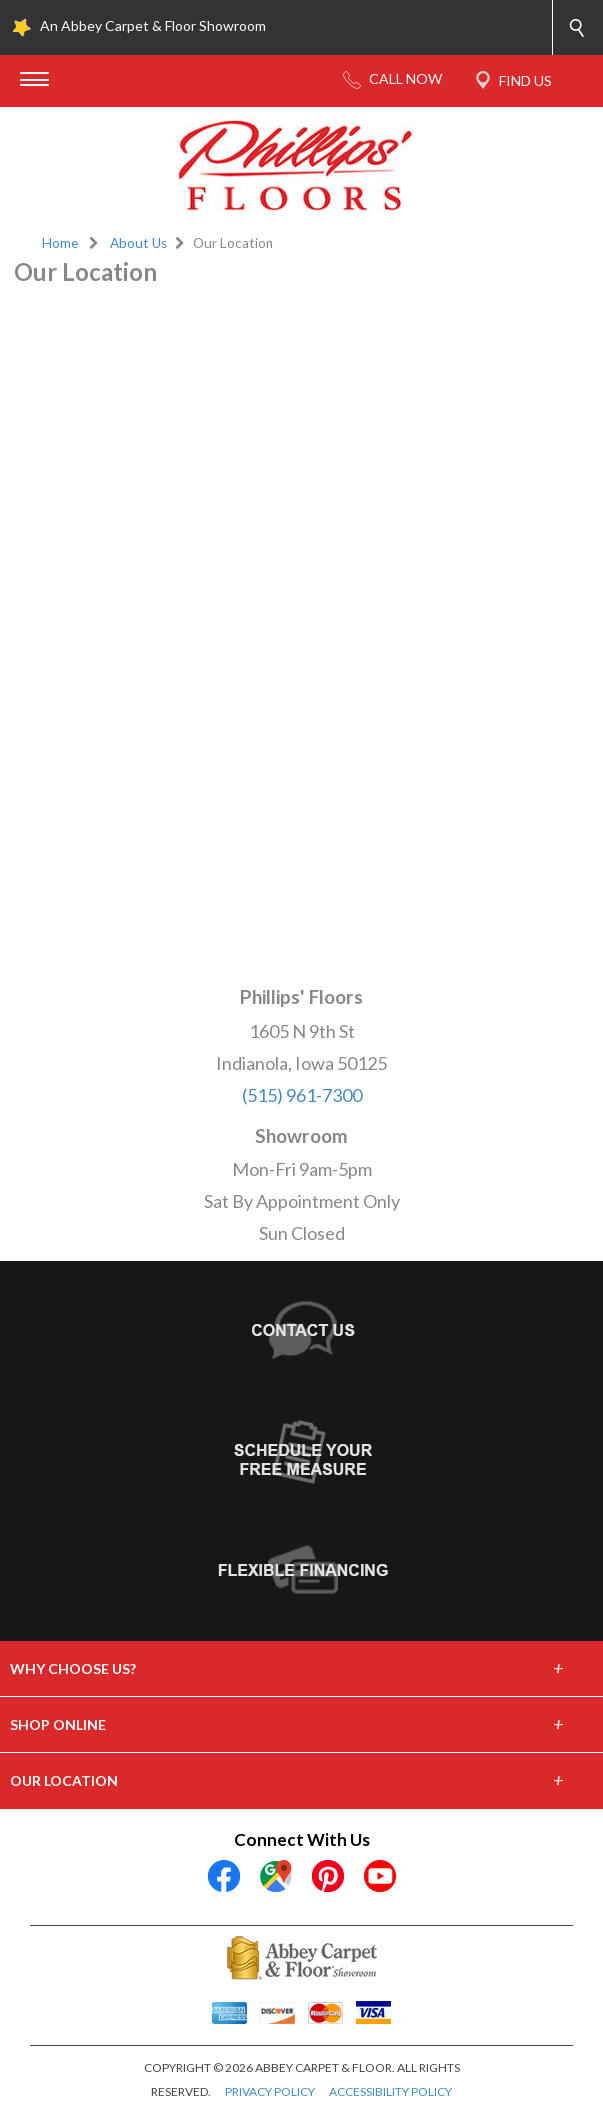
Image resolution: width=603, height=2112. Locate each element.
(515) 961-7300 (302, 1095)
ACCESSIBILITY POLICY (390, 2091)
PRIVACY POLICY (270, 2091)
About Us (138, 243)
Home (60, 243)
